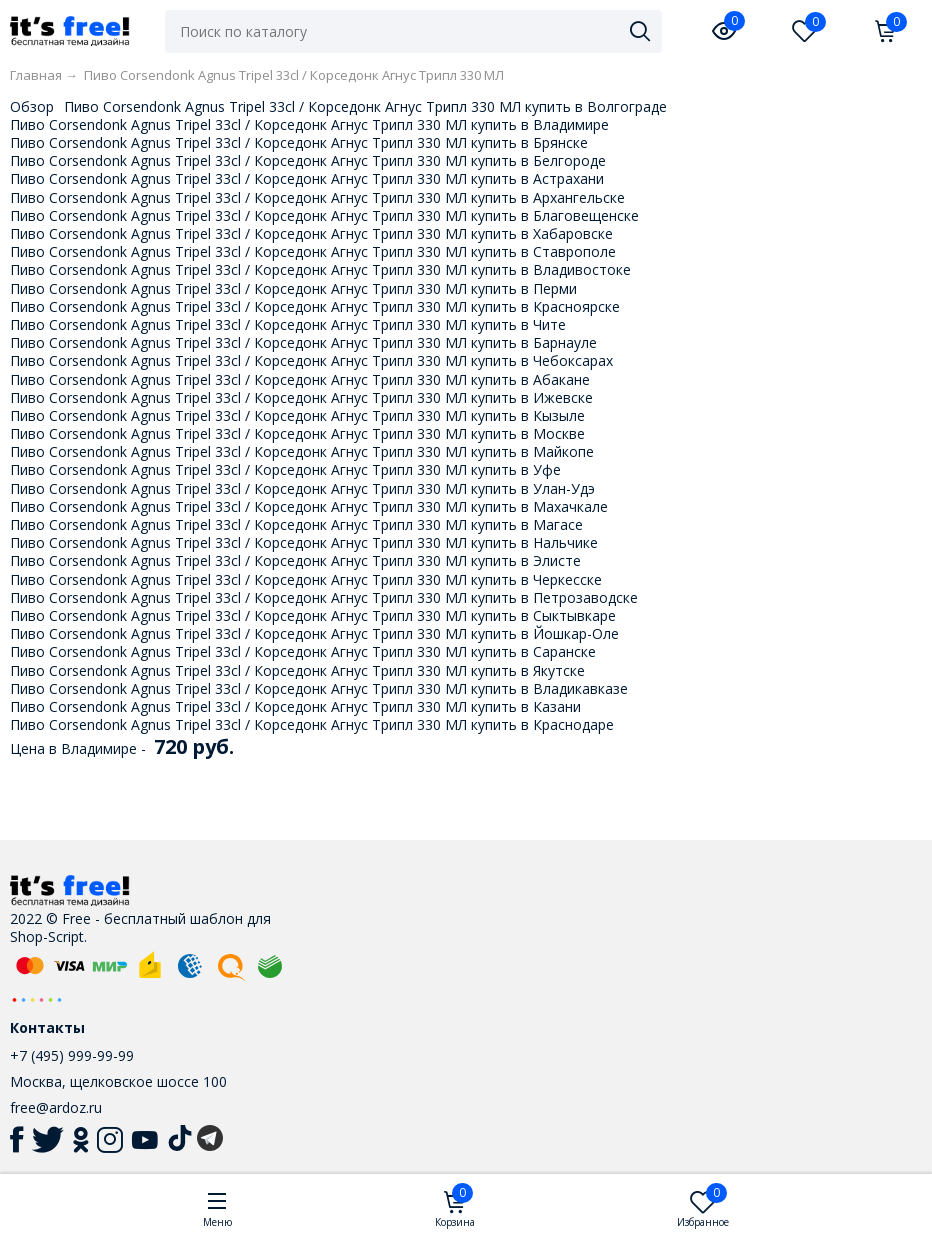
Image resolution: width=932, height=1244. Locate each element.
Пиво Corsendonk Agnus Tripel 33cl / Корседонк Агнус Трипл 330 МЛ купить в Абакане (300, 379)
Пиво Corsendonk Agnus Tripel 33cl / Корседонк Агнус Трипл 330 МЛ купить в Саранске (303, 651)
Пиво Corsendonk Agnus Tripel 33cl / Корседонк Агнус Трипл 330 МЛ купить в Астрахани (307, 178)
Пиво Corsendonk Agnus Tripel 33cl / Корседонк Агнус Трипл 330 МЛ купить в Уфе (285, 469)
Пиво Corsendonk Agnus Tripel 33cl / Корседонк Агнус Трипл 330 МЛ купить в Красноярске (315, 306)
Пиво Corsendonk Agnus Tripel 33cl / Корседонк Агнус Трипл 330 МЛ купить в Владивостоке (320, 269)
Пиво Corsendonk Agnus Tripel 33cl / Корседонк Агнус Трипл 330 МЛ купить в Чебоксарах (311, 360)
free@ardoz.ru (56, 1107)
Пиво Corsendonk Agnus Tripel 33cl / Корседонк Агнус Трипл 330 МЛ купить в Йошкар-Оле (314, 633)
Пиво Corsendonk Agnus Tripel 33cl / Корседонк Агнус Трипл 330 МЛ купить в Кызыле (297, 415)
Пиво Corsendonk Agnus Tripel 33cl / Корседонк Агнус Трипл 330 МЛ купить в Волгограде (365, 106)
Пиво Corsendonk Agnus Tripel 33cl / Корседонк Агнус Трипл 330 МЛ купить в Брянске (299, 142)
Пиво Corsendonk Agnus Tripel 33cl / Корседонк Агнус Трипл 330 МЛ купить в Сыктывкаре (313, 615)
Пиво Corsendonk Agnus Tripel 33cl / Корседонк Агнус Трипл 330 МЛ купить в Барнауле (303, 342)
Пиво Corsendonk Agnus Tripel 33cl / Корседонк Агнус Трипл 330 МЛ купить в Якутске (297, 670)
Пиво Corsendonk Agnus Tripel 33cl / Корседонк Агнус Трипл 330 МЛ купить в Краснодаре (312, 724)
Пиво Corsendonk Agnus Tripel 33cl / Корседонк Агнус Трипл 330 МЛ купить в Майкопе (302, 451)
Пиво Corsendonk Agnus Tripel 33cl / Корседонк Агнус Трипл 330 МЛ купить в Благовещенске (324, 215)
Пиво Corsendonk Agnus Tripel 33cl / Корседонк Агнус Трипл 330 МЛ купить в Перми (293, 288)
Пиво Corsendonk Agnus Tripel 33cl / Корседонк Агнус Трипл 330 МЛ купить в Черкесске (306, 579)
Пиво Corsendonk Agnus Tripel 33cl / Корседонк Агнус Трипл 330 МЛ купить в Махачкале (309, 506)
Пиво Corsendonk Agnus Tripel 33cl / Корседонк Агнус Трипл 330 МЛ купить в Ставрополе (313, 251)
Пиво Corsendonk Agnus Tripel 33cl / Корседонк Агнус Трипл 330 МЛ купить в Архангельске (317, 197)
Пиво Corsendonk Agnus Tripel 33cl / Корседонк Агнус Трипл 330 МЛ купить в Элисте (295, 560)
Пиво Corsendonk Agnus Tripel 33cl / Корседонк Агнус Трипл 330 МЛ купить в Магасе (296, 524)
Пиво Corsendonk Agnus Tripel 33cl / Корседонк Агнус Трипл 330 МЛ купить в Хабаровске (311, 233)
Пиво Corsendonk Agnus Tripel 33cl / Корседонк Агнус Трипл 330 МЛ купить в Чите (288, 324)
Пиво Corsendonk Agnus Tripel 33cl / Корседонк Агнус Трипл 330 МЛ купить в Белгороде (308, 160)
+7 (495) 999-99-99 (72, 1055)
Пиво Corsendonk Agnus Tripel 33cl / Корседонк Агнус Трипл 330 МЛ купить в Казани (295, 706)
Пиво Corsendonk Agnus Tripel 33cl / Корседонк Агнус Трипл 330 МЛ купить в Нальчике (304, 542)
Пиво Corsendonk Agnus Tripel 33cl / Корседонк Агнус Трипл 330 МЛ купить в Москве (297, 433)
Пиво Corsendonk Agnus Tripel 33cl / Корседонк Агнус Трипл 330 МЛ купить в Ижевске (301, 397)
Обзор (32, 106)
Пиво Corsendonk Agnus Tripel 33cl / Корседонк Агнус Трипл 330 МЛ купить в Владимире (309, 124)
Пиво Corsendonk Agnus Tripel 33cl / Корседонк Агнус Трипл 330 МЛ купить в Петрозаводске (324, 597)
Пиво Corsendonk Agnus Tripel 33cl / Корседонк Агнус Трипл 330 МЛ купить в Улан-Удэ (302, 488)
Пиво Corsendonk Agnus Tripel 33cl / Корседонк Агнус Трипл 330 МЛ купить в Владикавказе (319, 688)
